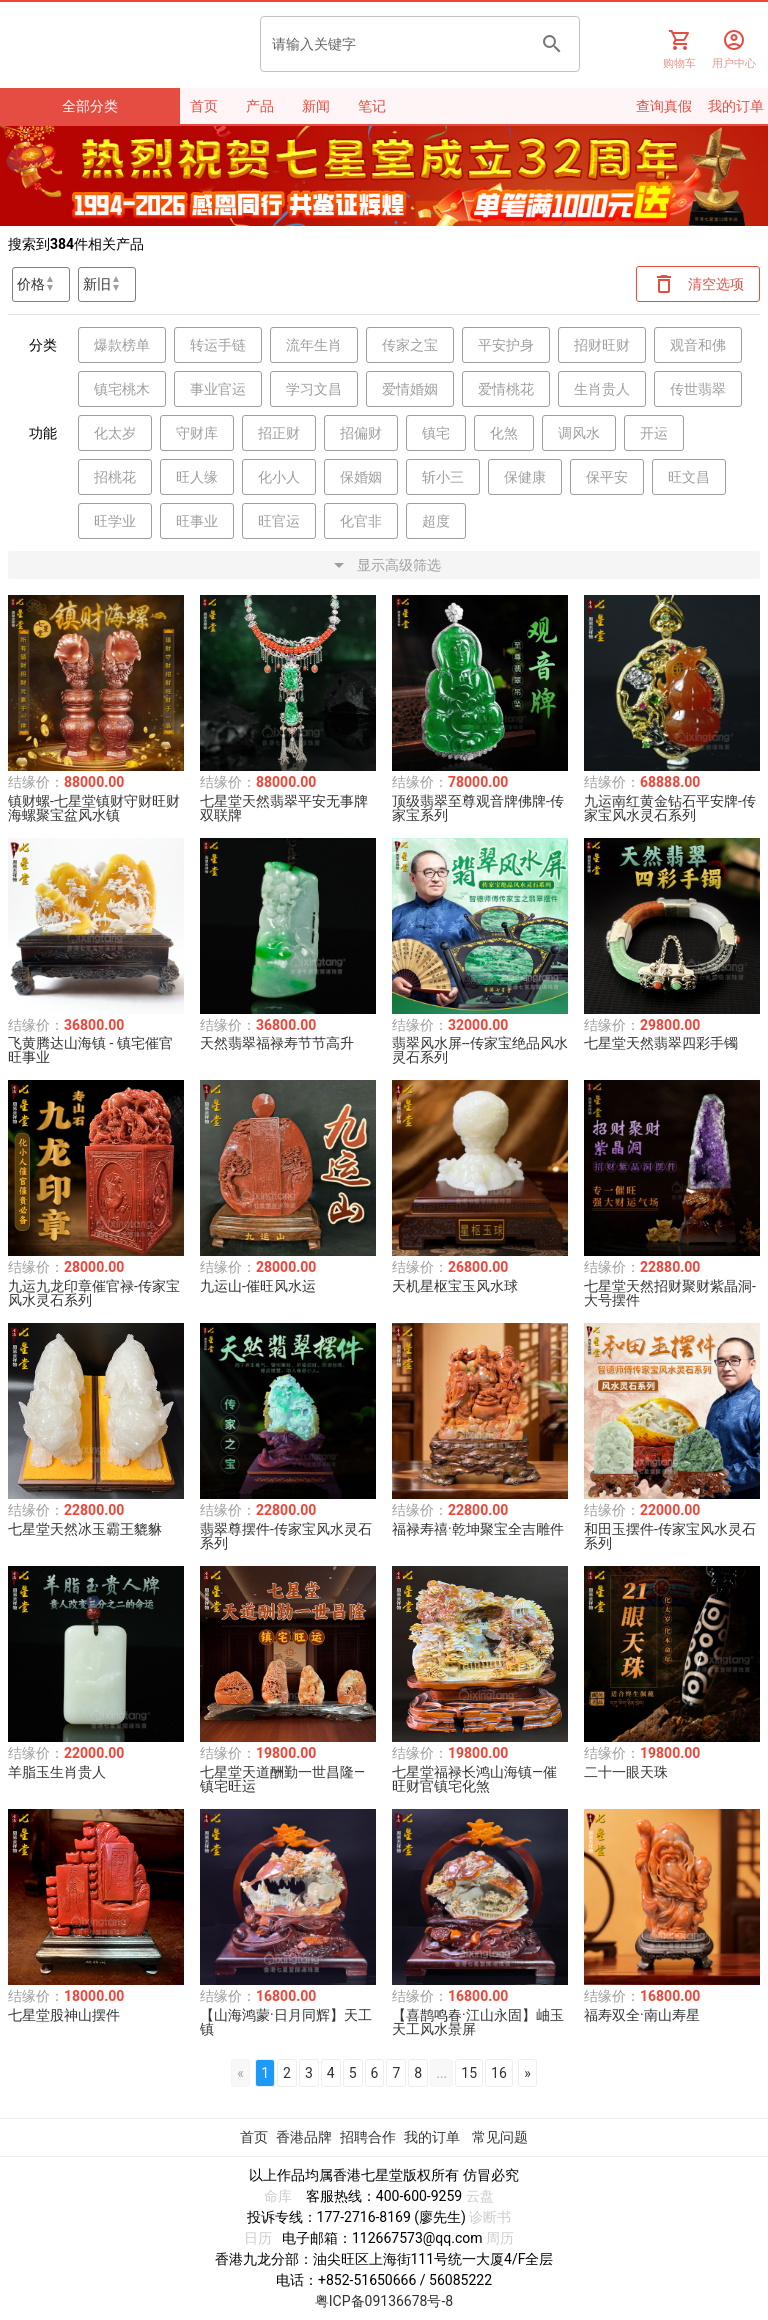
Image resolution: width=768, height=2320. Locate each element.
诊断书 (490, 2217)
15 (469, 2073)
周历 (500, 2238)
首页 (204, 106)
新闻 (316, 106)
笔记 (372, 106)
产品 (260, 106)
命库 (278, 2196)
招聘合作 (368, 2137)
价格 (31, 284)
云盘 (480, 2196)
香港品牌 (304, 2137)
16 (499, 2073)
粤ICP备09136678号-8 (384, 2301)
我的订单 (433, 2137)
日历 (258, 2238)
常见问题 (500, 2137)
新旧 (97, 284)
